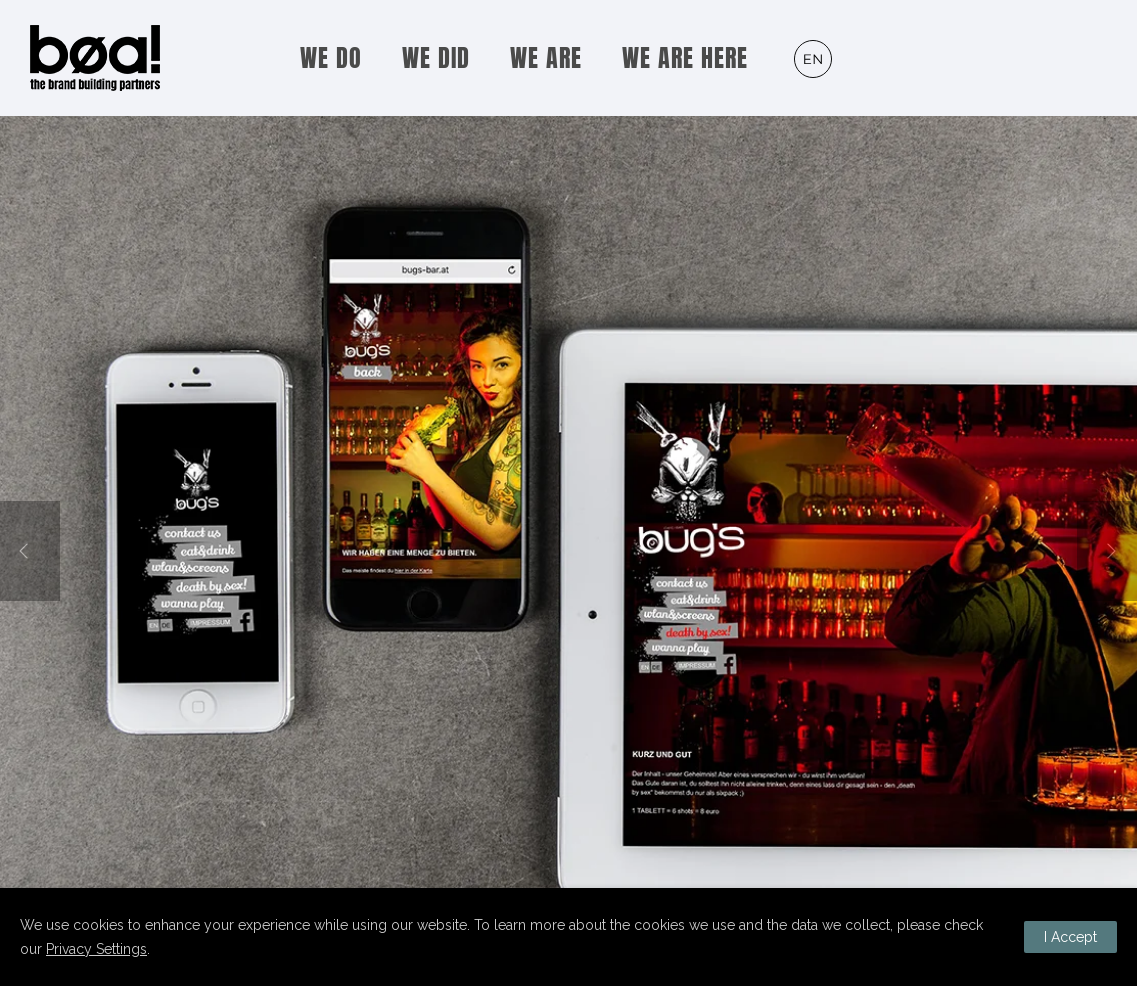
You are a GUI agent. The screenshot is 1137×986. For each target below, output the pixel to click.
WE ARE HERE (685, 58)
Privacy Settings (96, 949)
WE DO (331, 58)
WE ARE (546, 58)
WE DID (436, 58)
